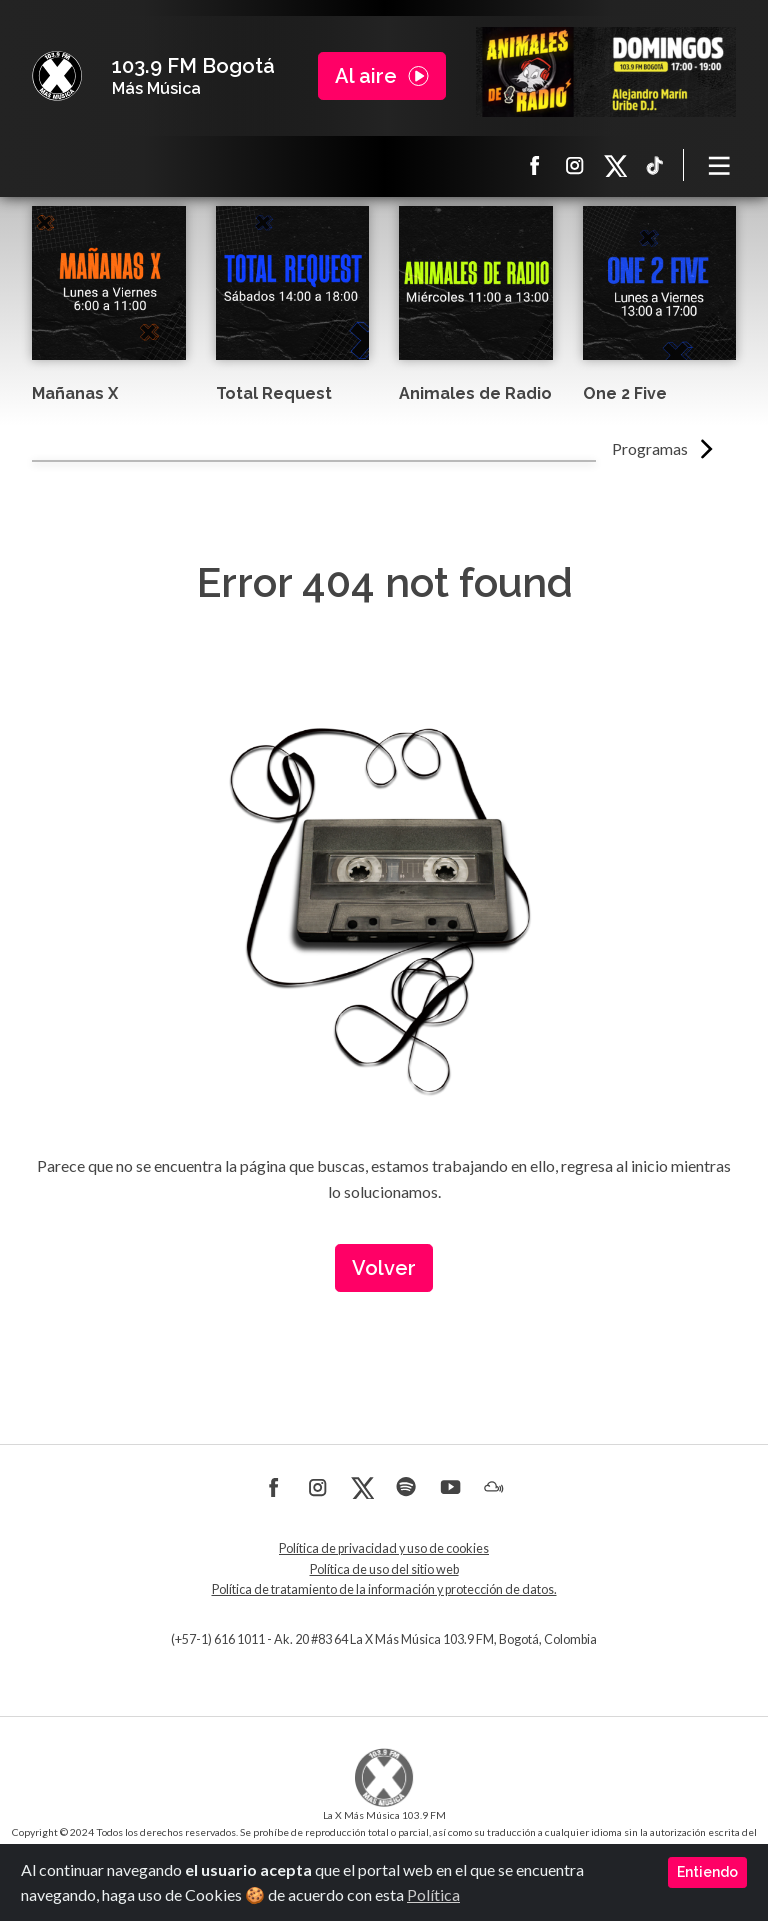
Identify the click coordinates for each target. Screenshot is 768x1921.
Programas (650, 448)
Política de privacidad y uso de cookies (384, 1548)
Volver (384, 1268)
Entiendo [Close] (707, 1872)
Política (433, 1894)
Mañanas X (75, 393)
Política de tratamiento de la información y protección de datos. (384, 1589)
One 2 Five (625, 393)
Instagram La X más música (575, 165)
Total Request (274, 393)
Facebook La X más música (535, 165)
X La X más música (615, 165)
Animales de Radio (475, 393)
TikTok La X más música (655, 165)
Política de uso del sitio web (384, 1569)
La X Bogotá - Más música (57, 76)
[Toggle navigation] (720, 165)
